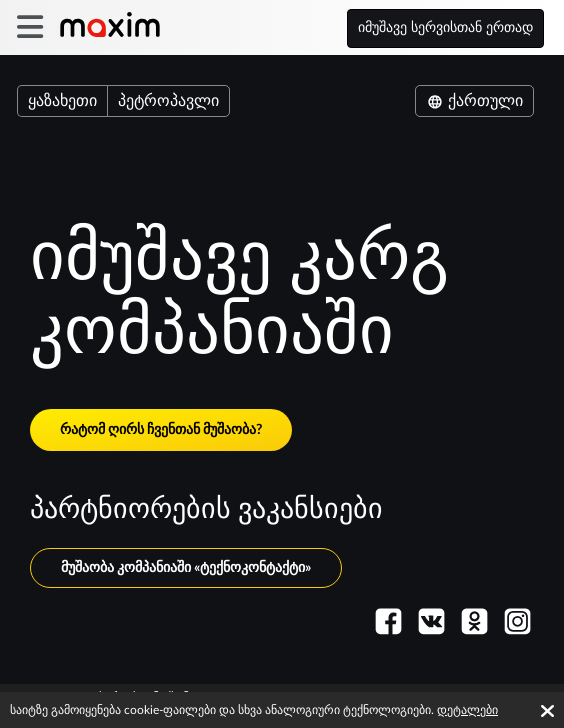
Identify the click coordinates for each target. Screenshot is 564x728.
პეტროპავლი (168, 101)
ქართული (474, 101)
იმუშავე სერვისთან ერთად (445, 28)
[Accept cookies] (547, 711)
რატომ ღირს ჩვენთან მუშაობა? (161, 430)
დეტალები (467, 710)
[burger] (29, 27)
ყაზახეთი (62, 101)
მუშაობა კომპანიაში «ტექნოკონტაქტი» (186, 568)
